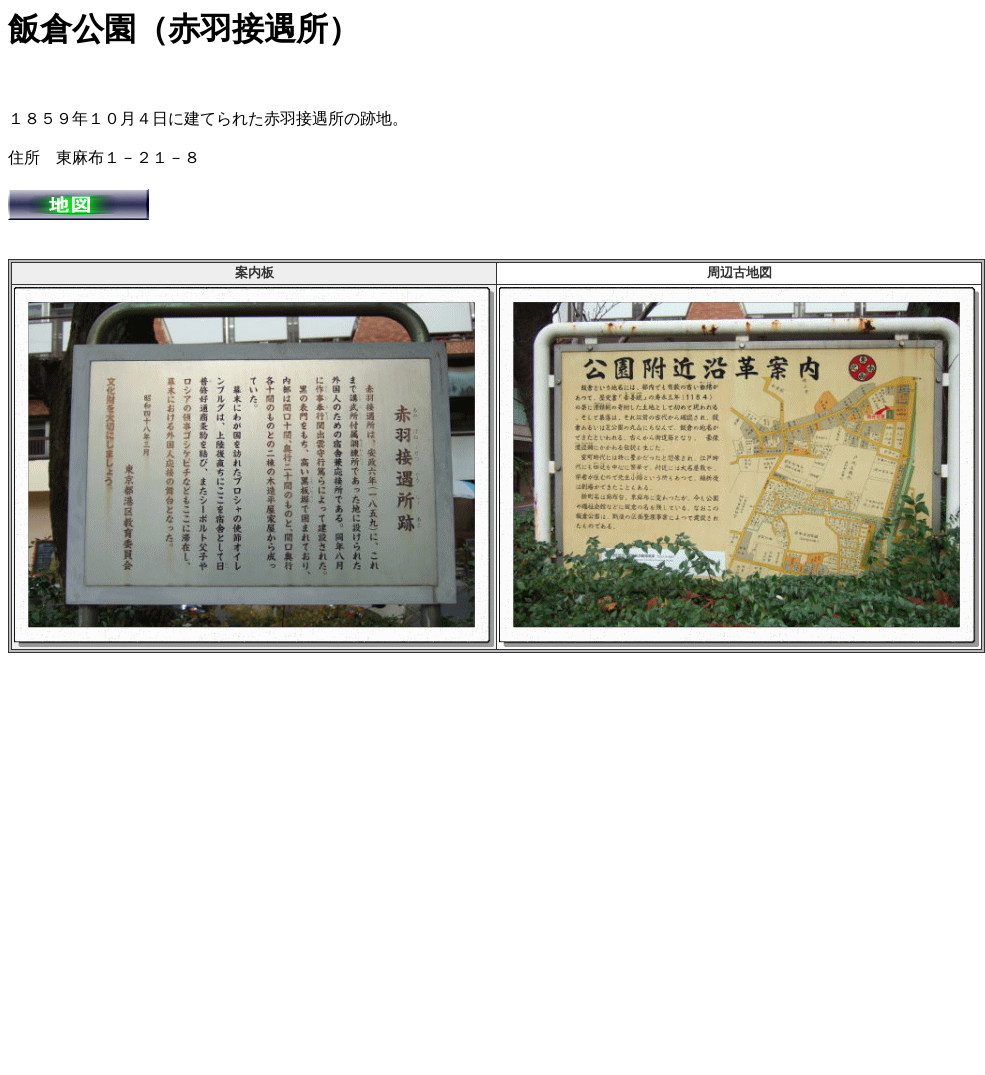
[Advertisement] (187, 858)
